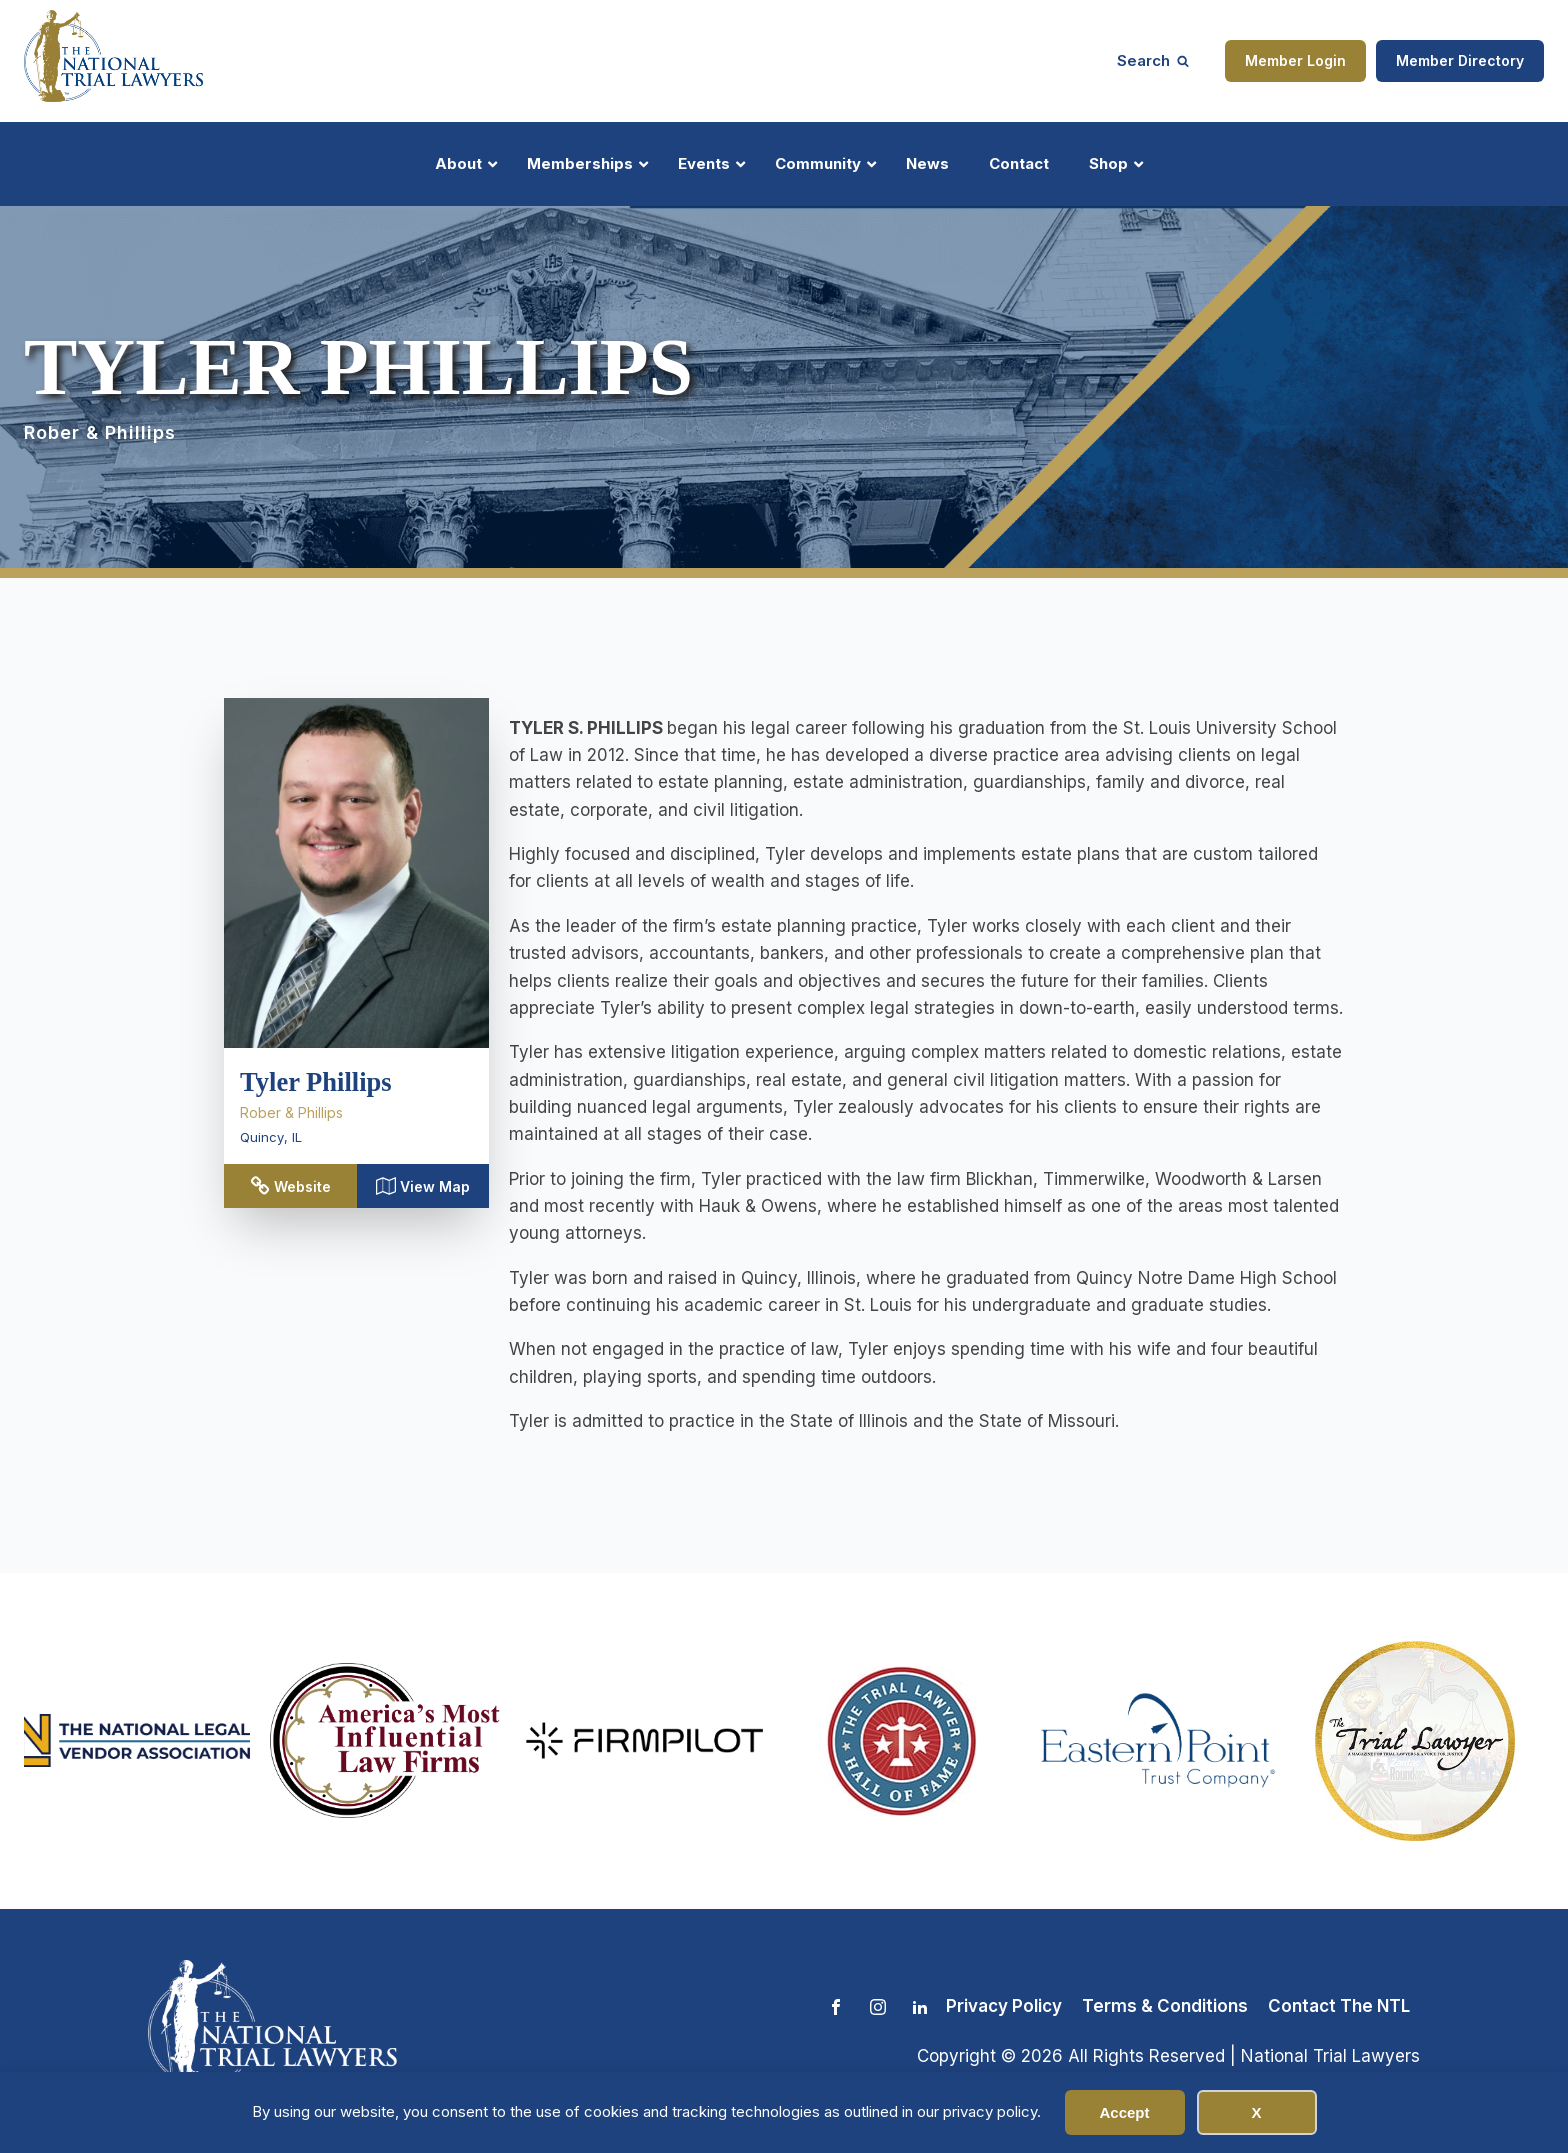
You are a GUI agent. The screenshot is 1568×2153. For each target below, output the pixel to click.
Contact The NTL (1339, 2006)
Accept (1124, 2112)
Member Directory (1460, 60)
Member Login (1295, 60)
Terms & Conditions (1165, 2006)
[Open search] (1153, 60)
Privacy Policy (1004, 2006)
